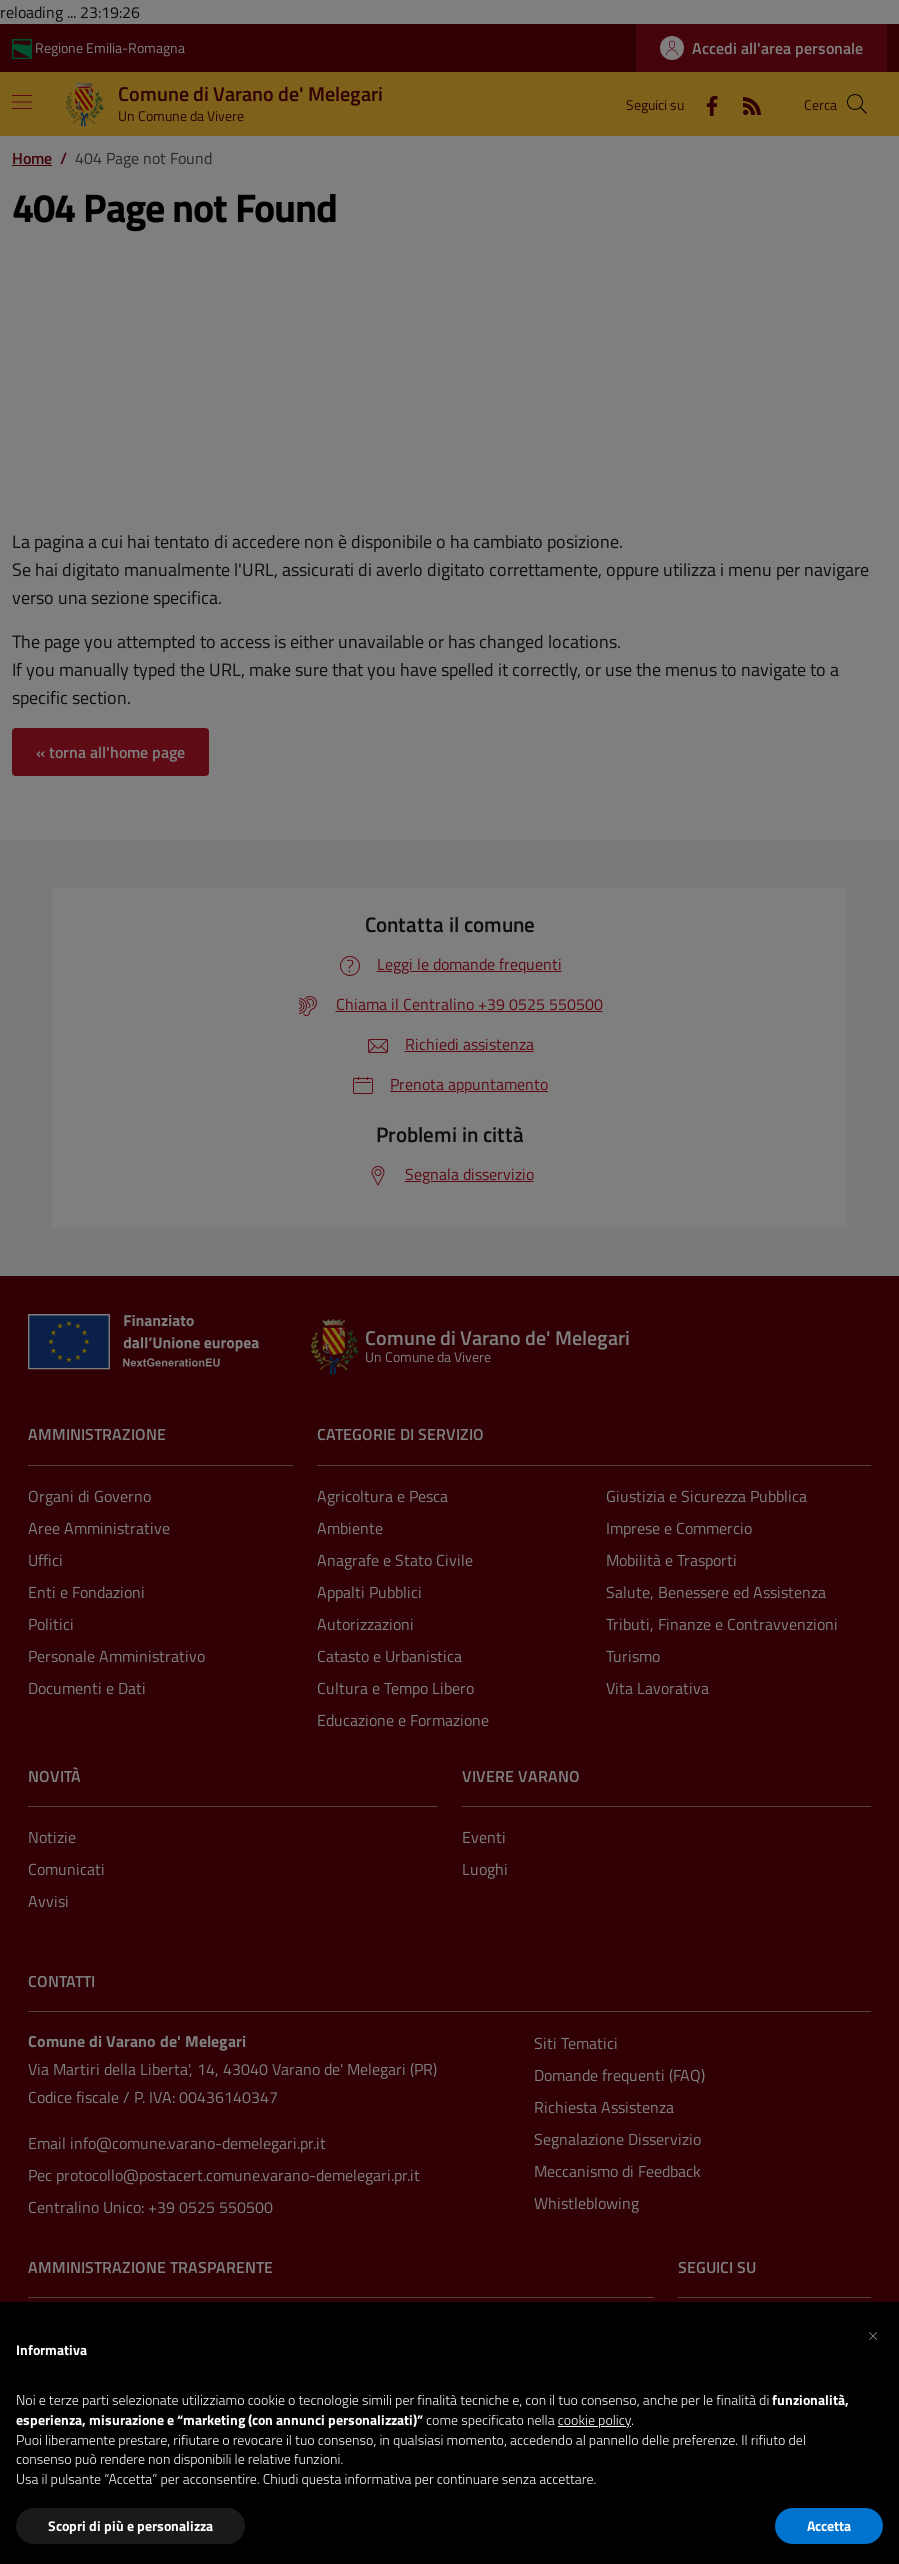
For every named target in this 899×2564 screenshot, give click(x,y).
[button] (873, 2334)
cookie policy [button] (594, 2419)
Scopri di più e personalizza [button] (130, 2525)
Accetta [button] (829, 2525)
